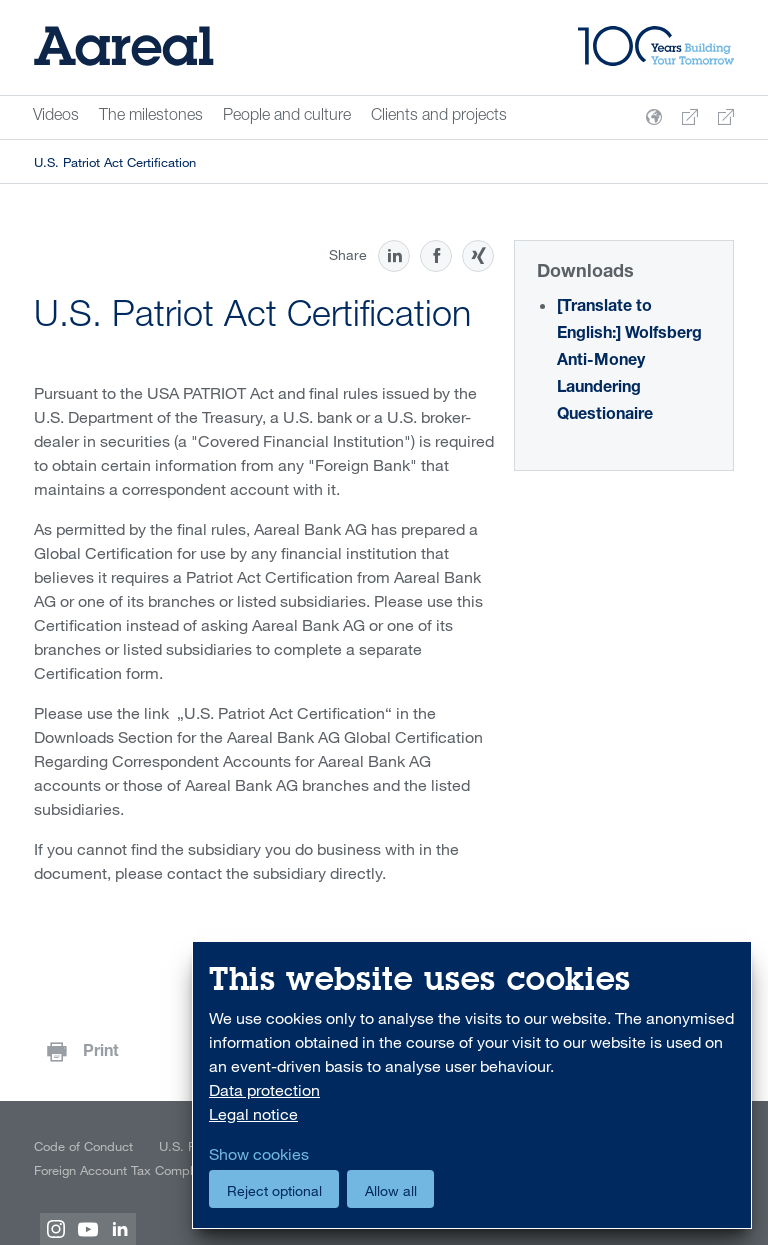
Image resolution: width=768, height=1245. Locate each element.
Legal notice (253, 1114)
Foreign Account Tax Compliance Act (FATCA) (164, 1170)
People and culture (287, 117)
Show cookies (259, 1154)
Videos (56, 117)
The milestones (151, 117)
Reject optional (274, 1190)
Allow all (391, 1190)
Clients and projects (439, 117)
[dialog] (472, 1085)
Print (101, 1053)
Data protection (264, 1090)
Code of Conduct (83, 1146)
